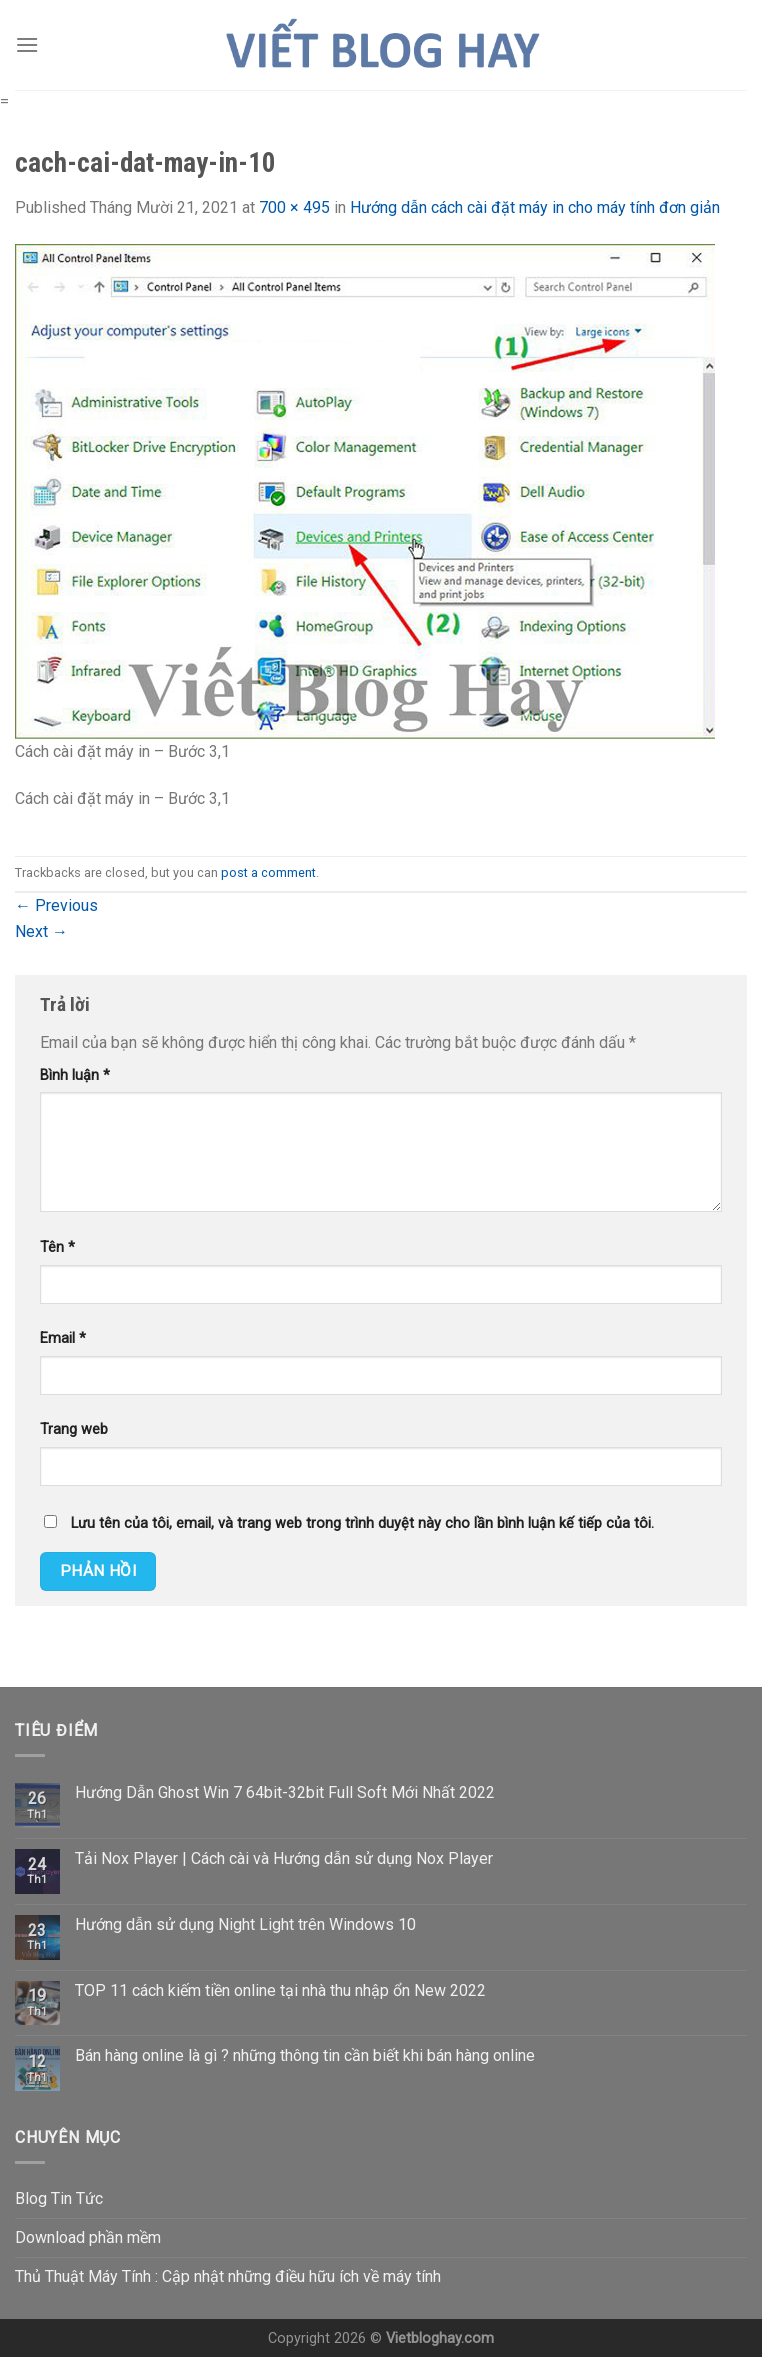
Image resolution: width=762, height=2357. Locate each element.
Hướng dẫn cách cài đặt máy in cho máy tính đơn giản (535, 207)
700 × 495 (294, 207)
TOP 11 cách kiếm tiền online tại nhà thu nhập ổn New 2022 (280, 1990)
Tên (57, 1247)
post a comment (268, 872)
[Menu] (27, 44)
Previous (56, 905)
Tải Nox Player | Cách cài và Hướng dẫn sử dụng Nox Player (284, 1858)
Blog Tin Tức (59, 2198)
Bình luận (75, 1075)
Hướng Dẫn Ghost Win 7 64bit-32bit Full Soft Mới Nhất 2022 (285, 1792)
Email (63, 1338)
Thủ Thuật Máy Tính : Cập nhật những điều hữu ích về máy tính (228, 2276)
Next (41, 931)
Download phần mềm (88, 2237)
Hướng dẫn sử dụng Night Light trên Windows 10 (245, 1924)
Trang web (74, 1429)
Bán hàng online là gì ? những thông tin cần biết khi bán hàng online (305, 2055)
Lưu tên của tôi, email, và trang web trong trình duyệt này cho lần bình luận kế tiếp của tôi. (362, 1523)
